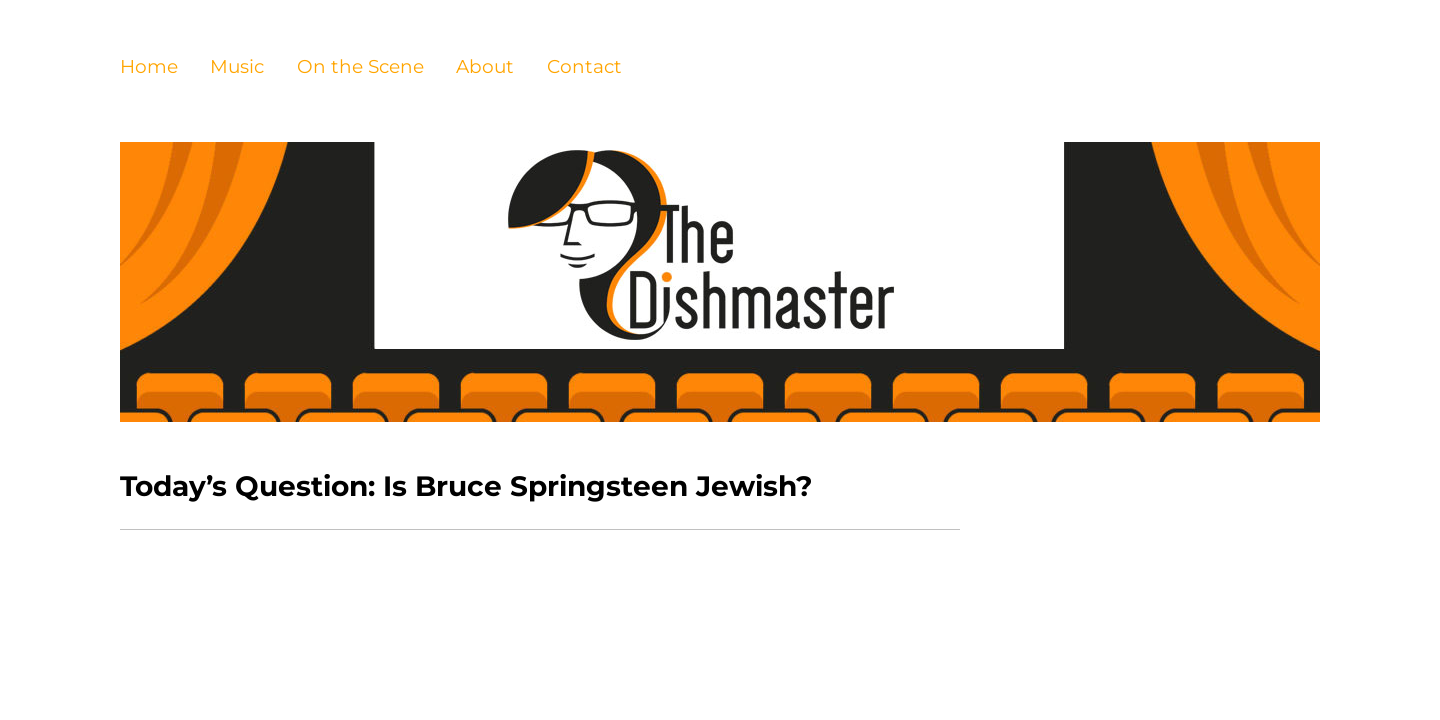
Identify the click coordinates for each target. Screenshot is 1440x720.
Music (237, 66)
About (485, 66)
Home (149, 66)
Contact (584, 66)
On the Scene (360, 66)
